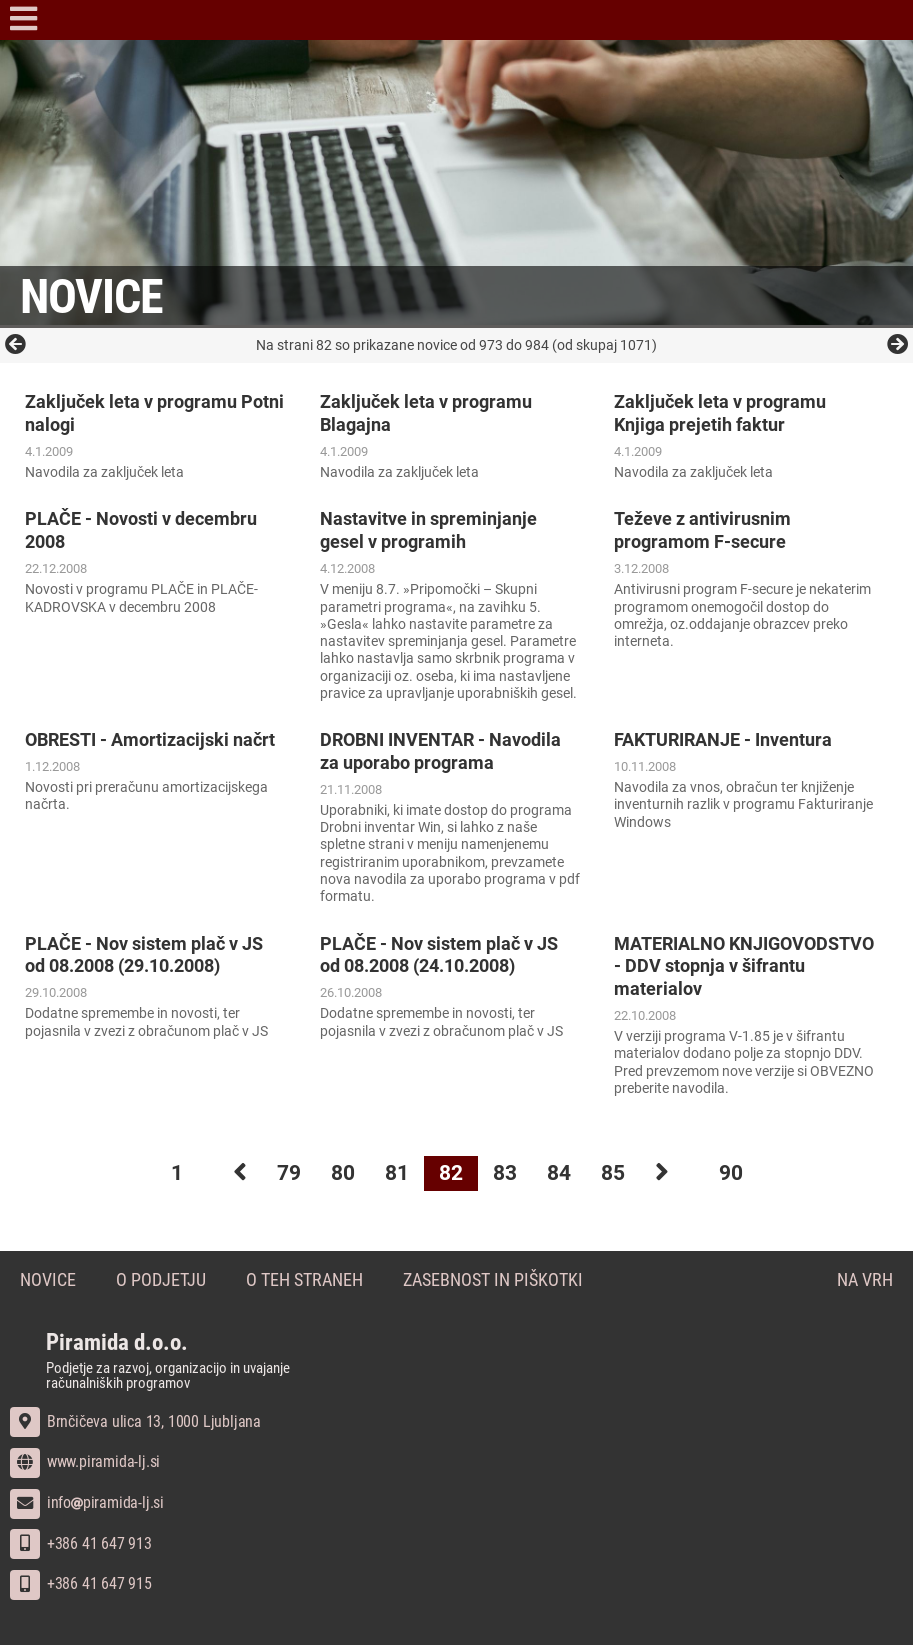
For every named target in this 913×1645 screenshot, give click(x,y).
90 (731, 1173)
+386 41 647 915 (81, 1583)
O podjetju (161, 1280)
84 (559, 1173)
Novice (48, 1280)
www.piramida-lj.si (85, 1461)
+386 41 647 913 (81, 1543)
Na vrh (865, 1280)
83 (505, 1173)
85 (613, 1173)
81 (397, 1173)
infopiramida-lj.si (87, 1502)
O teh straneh (304, 1280)
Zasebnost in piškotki (493, 1280)
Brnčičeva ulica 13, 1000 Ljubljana (135, 1421)
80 (343, 1173)
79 (289, 1173)
